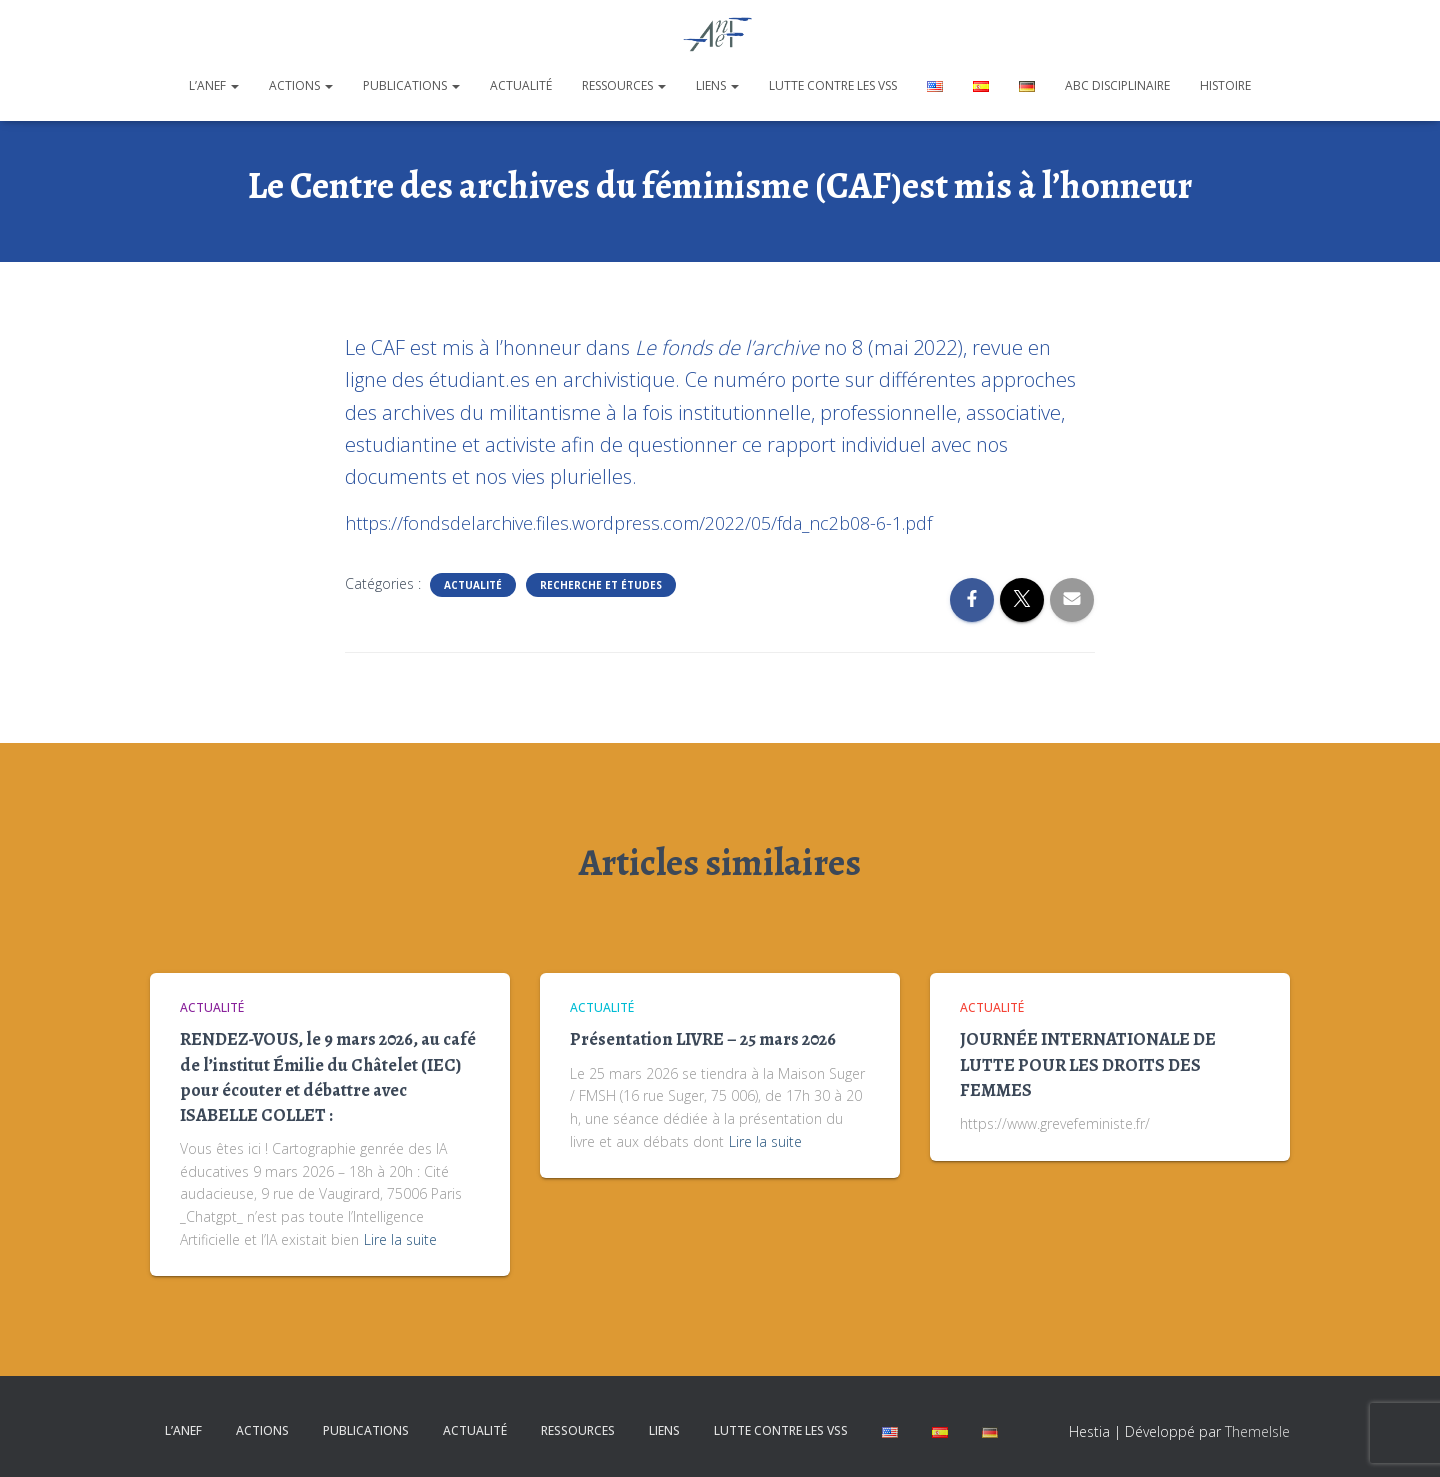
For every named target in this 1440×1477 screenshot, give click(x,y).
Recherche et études (601, 585)
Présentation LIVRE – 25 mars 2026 (703, 1039)
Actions (301, 85)
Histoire (1225, 85)
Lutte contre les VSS (833, 85)
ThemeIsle (1257, 1431)
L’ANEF (214, 85)
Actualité (521, 85)
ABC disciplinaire (1117, 85)
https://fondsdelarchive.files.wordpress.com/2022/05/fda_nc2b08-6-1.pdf (638, 523)
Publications (411, 85)
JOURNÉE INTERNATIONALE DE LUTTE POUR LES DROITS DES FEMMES (1088, 1064)
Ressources (624, 85)
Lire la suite (400, 1239)
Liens (717, 85)
